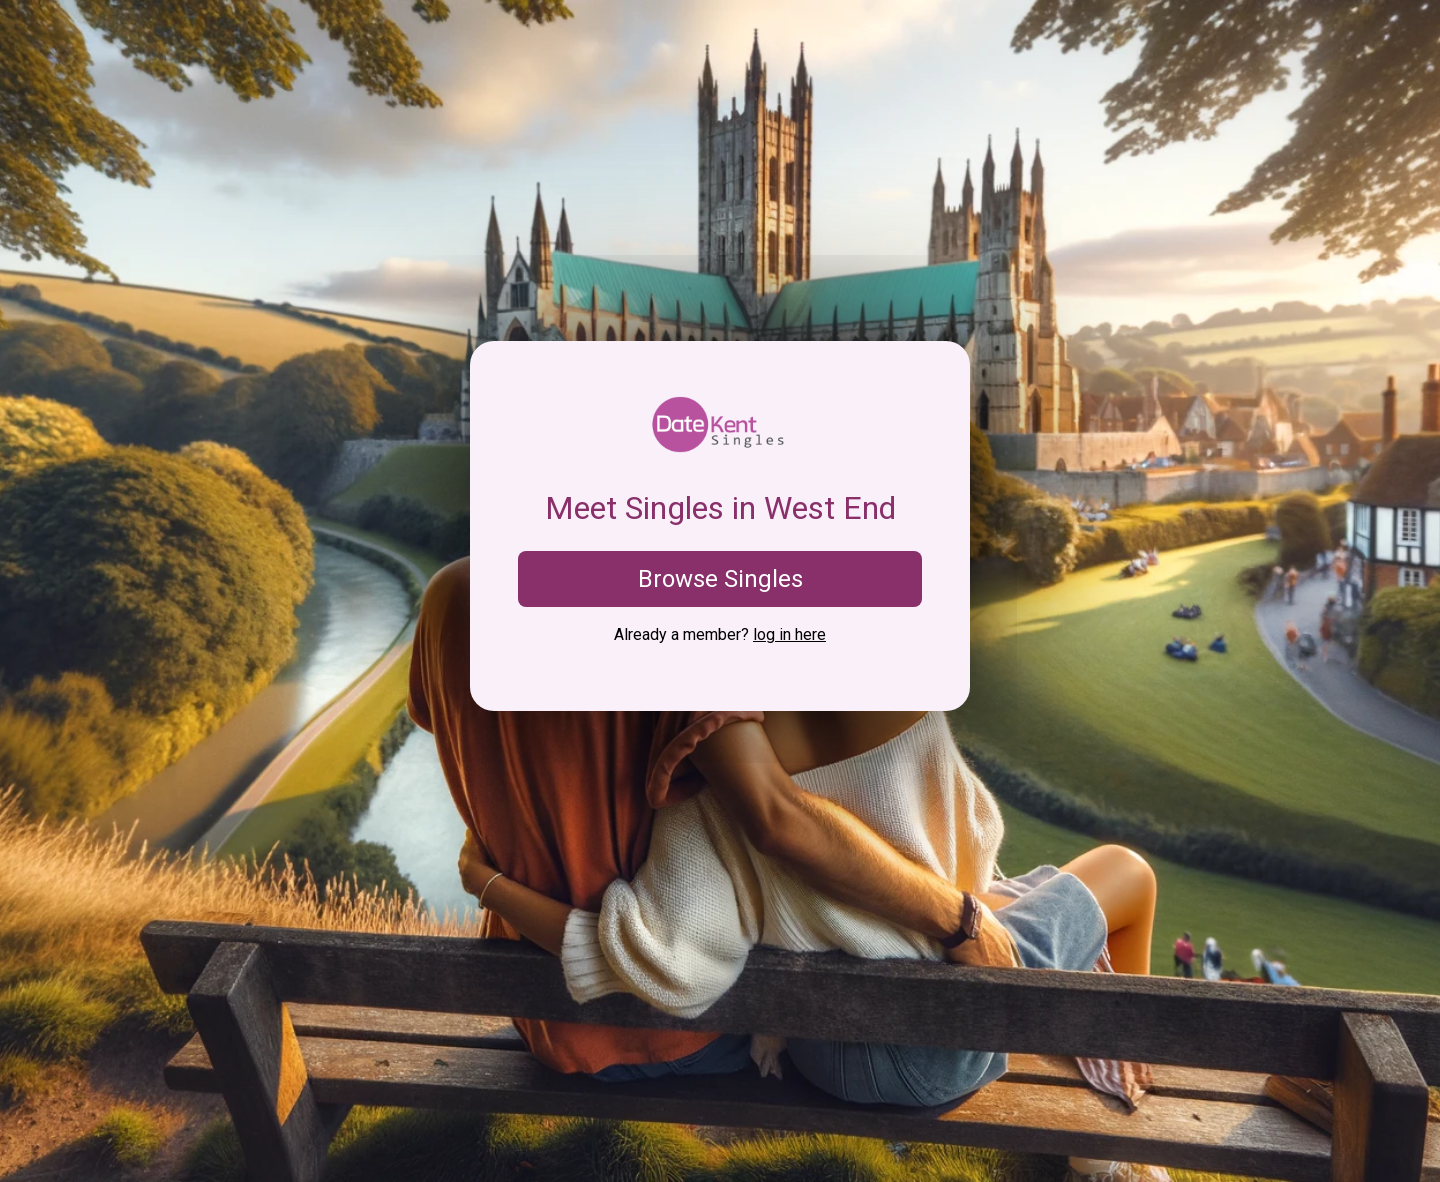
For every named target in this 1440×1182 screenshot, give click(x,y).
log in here (789, 634)
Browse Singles (720, 579)
